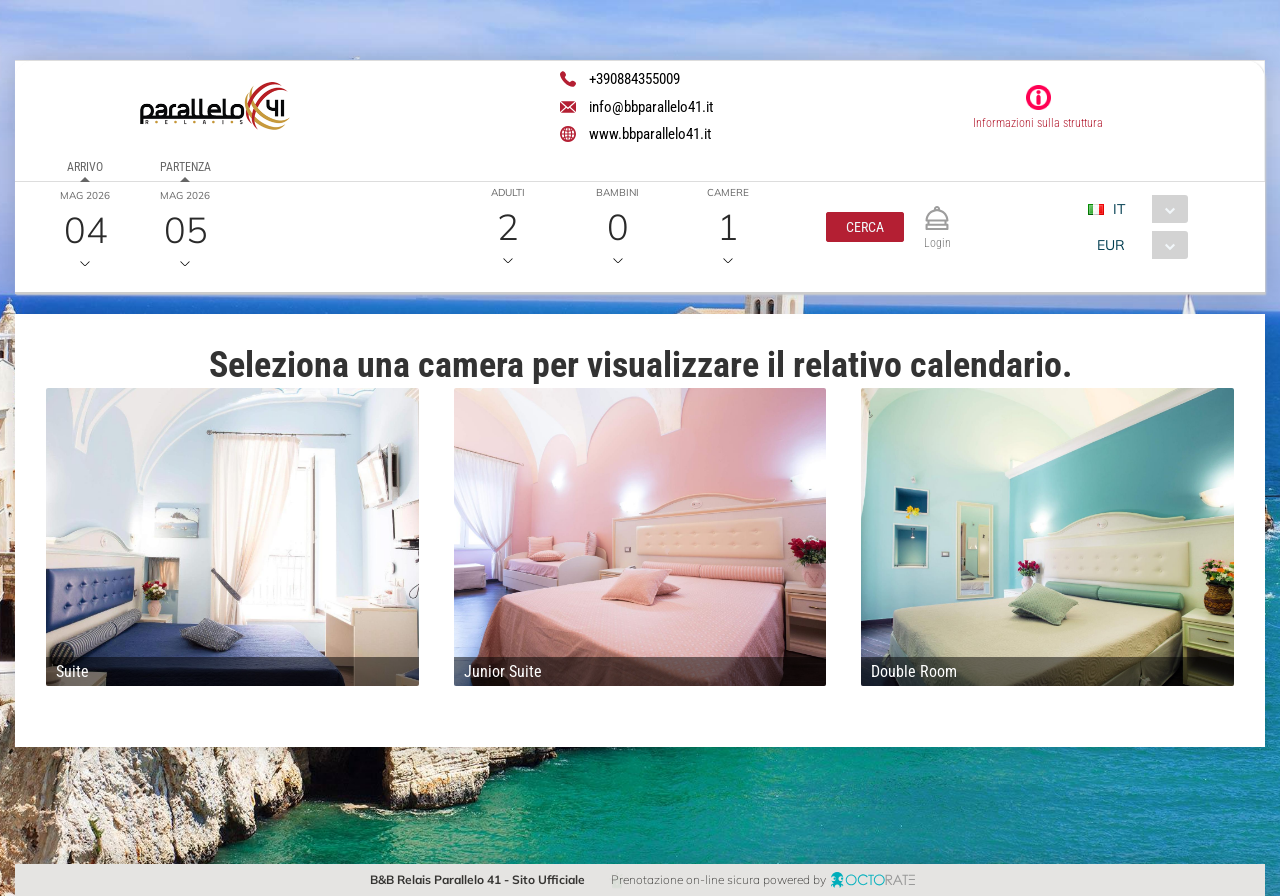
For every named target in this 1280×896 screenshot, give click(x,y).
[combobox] (1145, 209)
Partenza (185, 167)
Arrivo (85, 167)
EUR (1111, 245)
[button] (865, 227)
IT (1119, 209)
